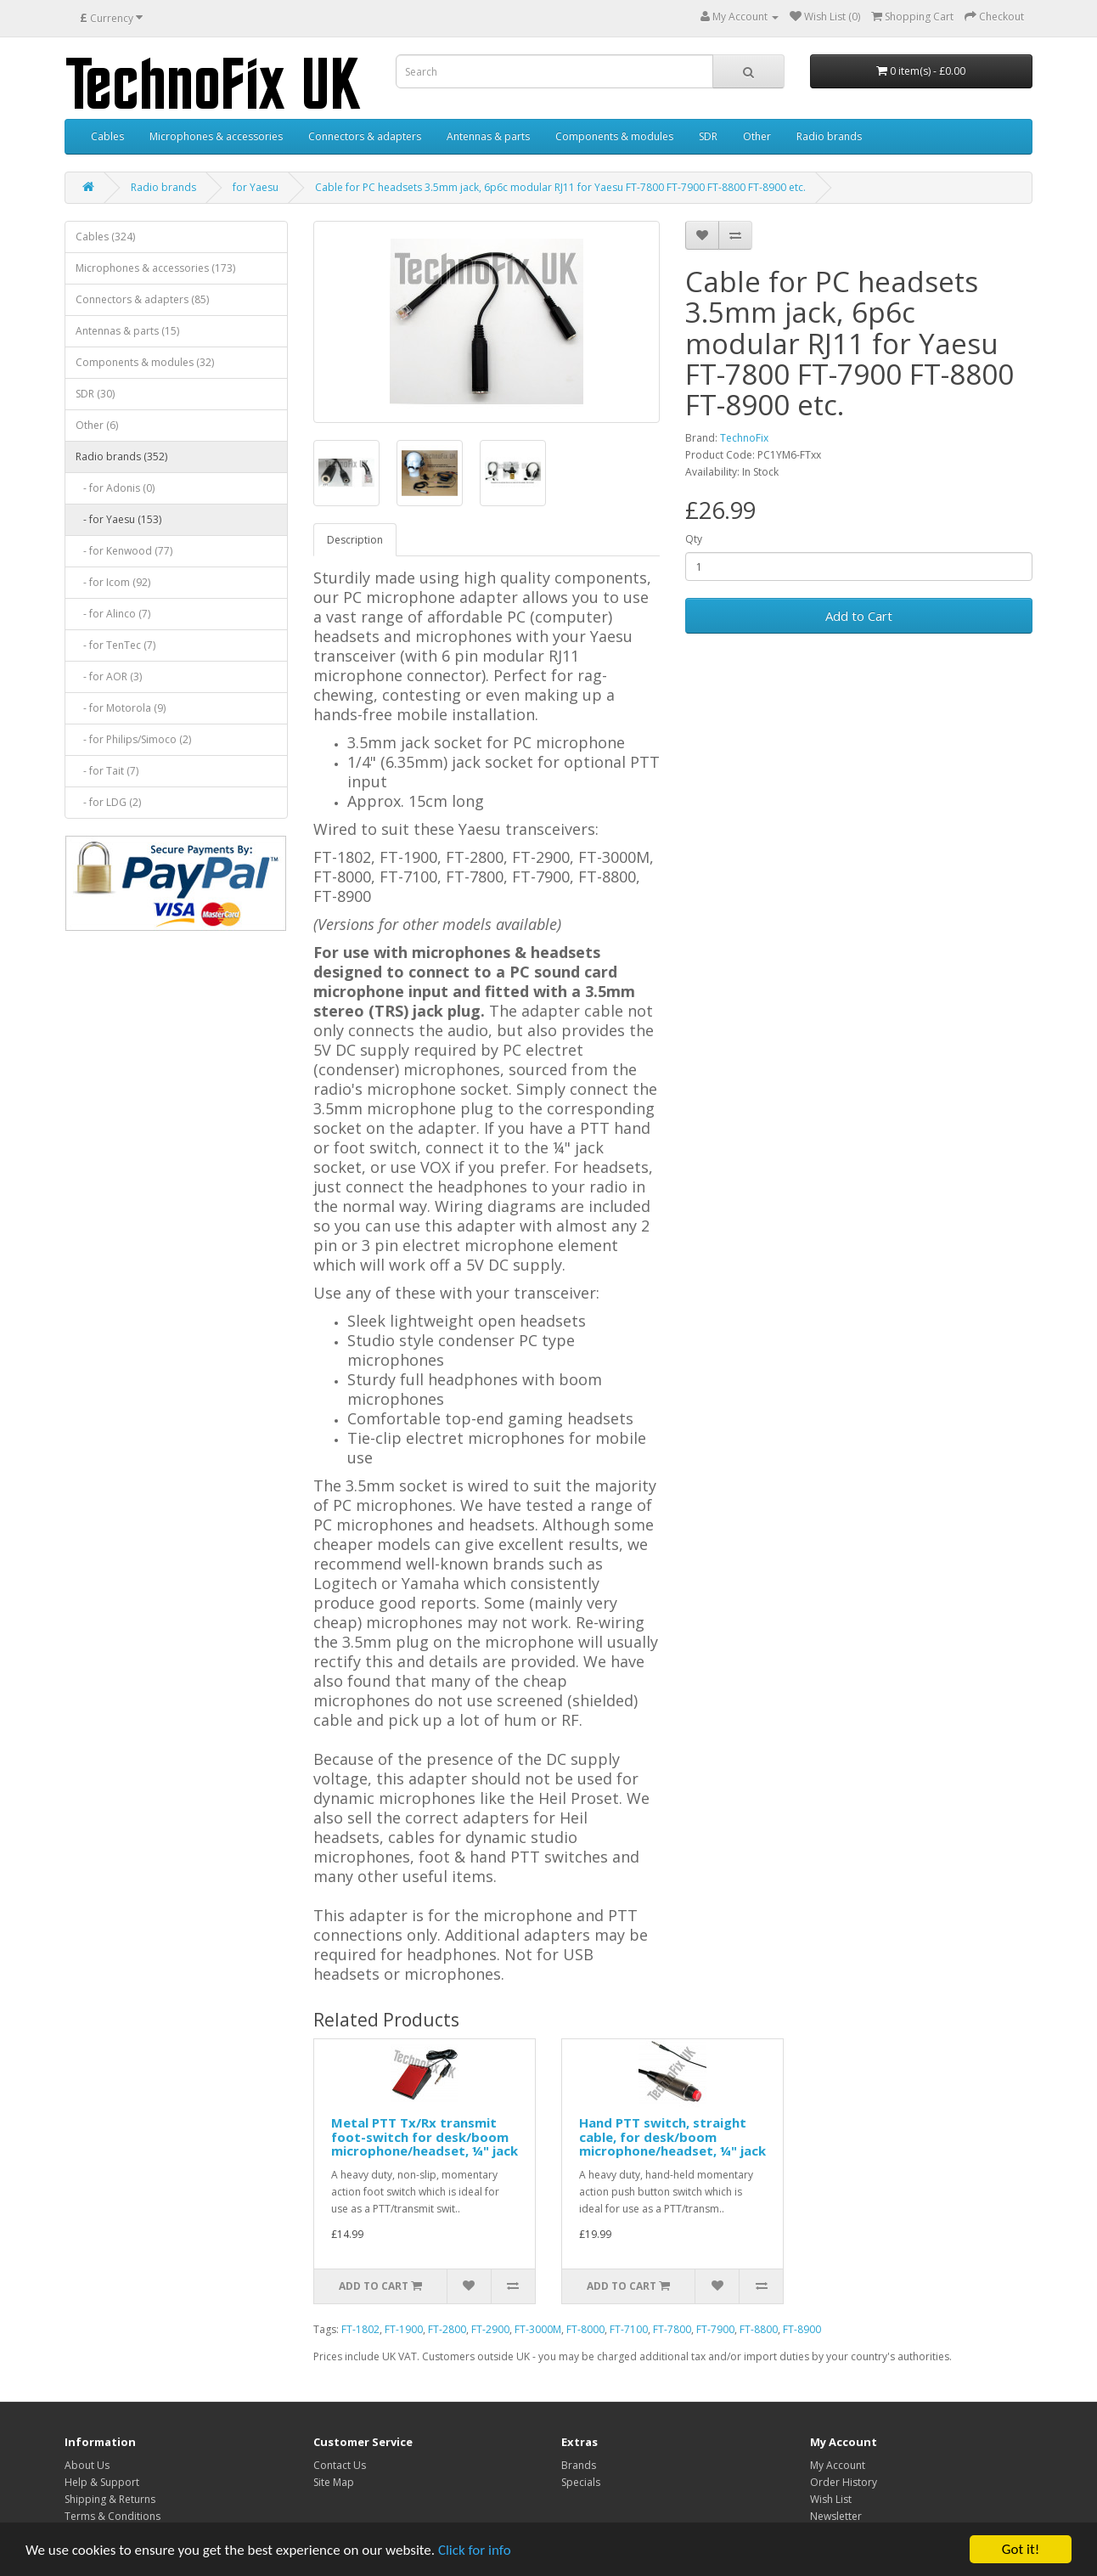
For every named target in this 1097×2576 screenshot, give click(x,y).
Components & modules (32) (145, 362)
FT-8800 (759, 2329)
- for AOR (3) (109, 676)
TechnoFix (744, 438)
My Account (837, 2465)
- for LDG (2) (108, 802)
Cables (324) (105, 236)
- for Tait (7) (107, 771)
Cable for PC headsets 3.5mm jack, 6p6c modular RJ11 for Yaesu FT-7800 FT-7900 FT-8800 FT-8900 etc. (560, 187)
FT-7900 (715, 2329)
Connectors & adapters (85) (142, 299)
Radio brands (829, 136)
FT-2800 (447, 2329)
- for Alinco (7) (113, 613)
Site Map (333, 2482)
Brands (578, 2465)
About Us (87, 2465)
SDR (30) (95, 393)
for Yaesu (255, 187)
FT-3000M (538, 2329)
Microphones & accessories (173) (155, 268)
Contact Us (339, 2465)
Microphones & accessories (216, 136)
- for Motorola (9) (121, 708)
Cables (107, 136)
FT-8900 (802, 2329)
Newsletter (836, 2516)
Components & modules (614, 136)
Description (355, 540)
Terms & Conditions (112, 2516)
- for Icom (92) (113, 582)
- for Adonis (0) (115, 488)
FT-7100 (629, 2329)
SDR (708, 136)
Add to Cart (858, 615)
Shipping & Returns (110, 2499)
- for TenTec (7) (115, 645)
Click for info (474, 2550)
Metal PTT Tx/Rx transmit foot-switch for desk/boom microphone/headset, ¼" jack (424, 2136)
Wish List (831, 2499)
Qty (693, 539)
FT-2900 (490, 2329)
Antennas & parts (488, 136)
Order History (843, 2482)
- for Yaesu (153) (118, 519)
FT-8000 (585, 2329)
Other (757, 136)
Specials (580, 2482)
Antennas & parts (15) (127, 331)
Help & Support (102, 2482)
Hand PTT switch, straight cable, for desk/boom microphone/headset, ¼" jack (672, 2136)
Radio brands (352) (121, 456)
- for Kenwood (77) (124, 551)
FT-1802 (360, 2329)
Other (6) (97, 425)
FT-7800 (672, 2329)
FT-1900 (404, 2329)
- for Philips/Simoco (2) (133, 739)
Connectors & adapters (364, 136)
